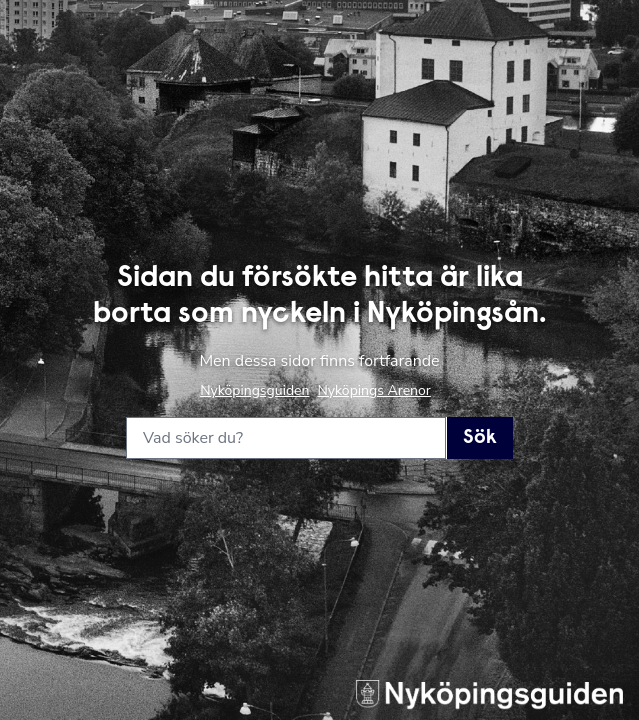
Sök (480, 438)
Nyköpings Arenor (373, 390)
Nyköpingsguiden (254, 390)
